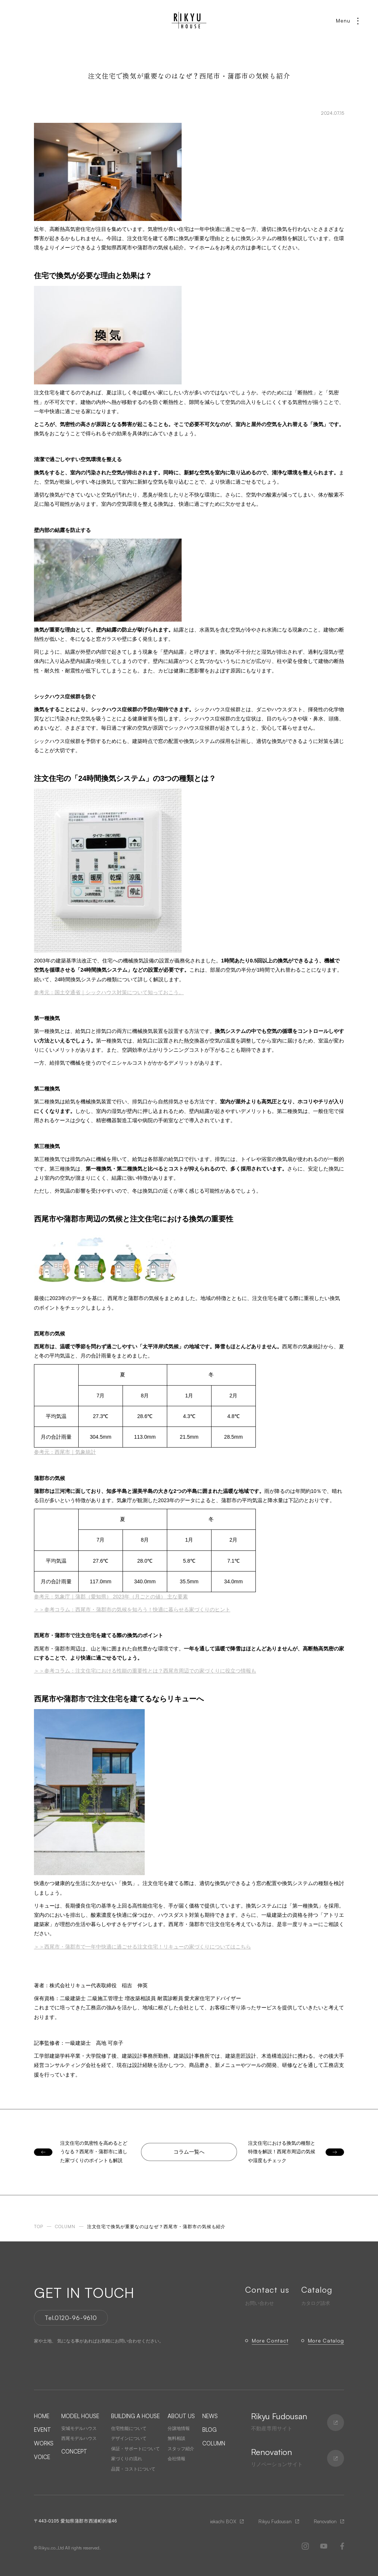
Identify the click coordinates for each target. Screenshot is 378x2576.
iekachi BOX (223, 2521)
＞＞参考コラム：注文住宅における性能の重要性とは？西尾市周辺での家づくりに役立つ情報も (145, 1671)
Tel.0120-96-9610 (71, 2317)
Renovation (325, 2521)
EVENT (42, 2429)
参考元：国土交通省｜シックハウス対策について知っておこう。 (109, 992)
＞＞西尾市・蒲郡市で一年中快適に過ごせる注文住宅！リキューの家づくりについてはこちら (142, 1947)
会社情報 (176, 2458)
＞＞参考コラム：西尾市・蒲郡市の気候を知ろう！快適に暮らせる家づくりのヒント (132, 1609)
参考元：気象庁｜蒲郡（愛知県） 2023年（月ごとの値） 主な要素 (111, 1597)
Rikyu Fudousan (275, 2521)
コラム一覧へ (189, 2152)
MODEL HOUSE (80, 2416)
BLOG (209, 2429)
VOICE (42, 2457)
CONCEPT (74, 2451)
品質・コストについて (133, 2469)
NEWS (210, 2416)
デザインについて (129, 2438)
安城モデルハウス (79, 2428)
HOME (41, 2416)
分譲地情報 (179, 2428)
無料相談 (176, 2438)
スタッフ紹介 (181, 2448)
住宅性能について (129, 2428)
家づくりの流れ (126, 2458)
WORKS (44, 2443)
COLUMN (213, 2443)
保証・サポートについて (135, 2448)
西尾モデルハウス (79, 2438)
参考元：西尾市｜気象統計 (65, 1452)
